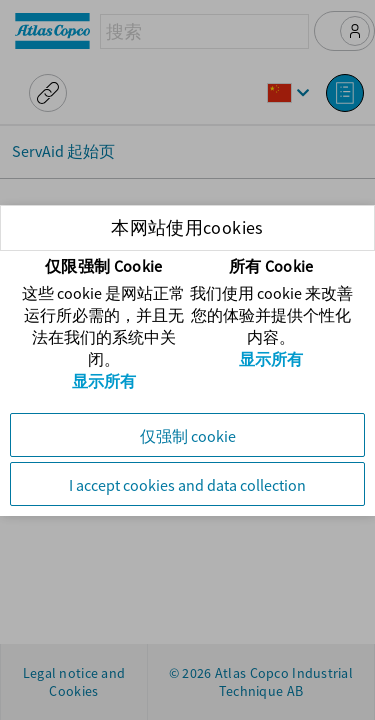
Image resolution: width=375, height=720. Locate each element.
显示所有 (104, 381)
